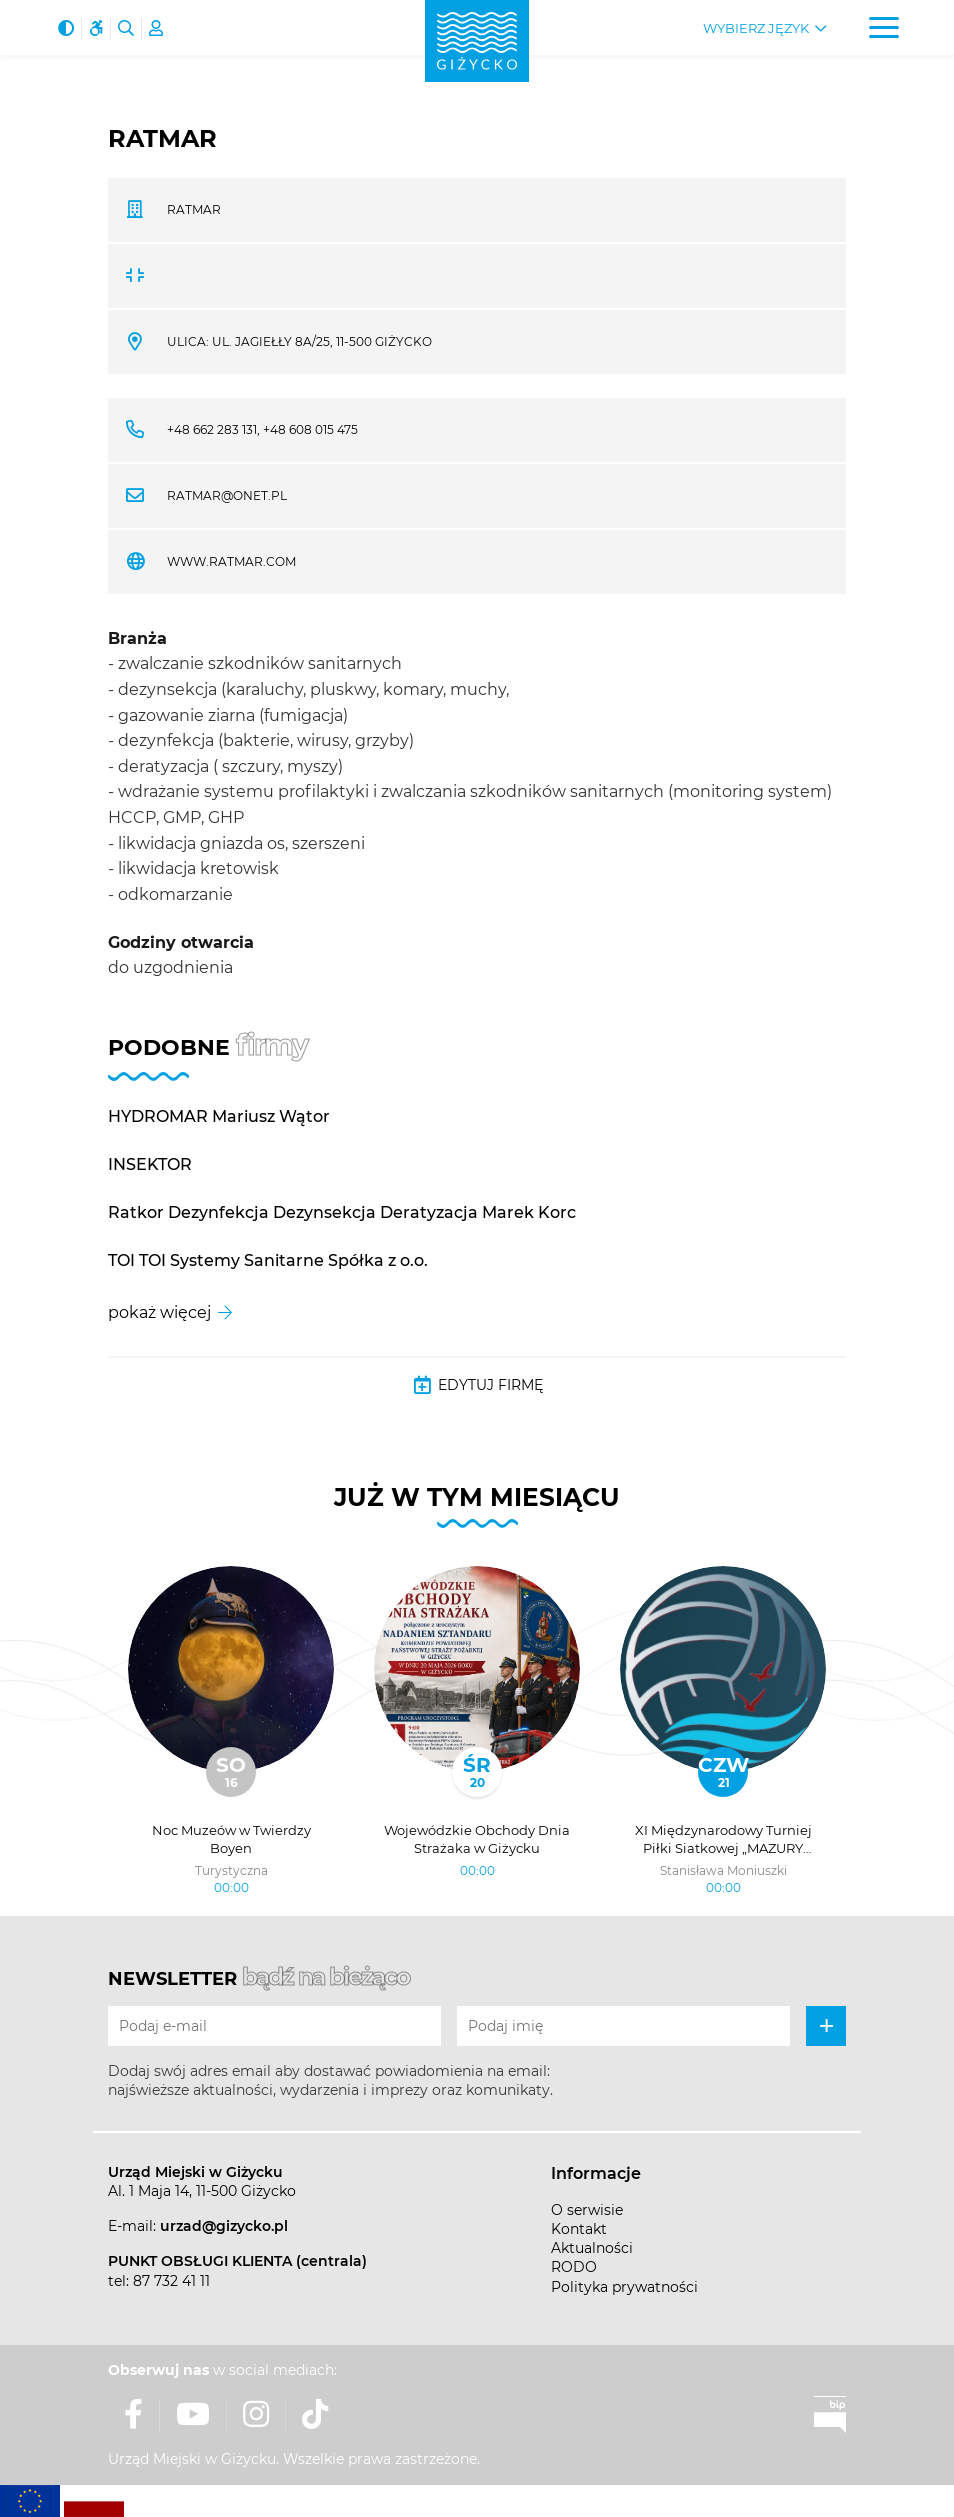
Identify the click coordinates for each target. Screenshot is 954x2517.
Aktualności (592, 2248)
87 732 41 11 (171, 2281)
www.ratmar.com (231, 561)
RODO (574, 2267)
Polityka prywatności (624, 2287)
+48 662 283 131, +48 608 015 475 (262, 429)
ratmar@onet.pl (227, 495)
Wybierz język (756, 28)
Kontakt (579, 2229)
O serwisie (587, 2210)
